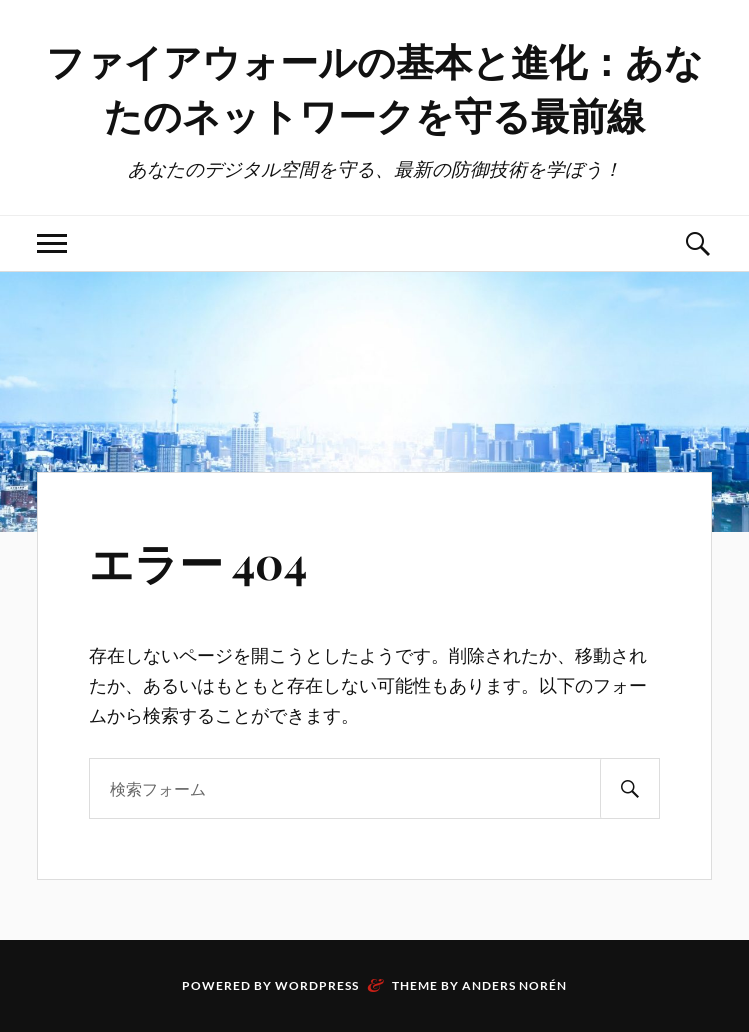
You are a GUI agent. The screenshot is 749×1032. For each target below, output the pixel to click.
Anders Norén (514, 985)
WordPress (317, 985)
